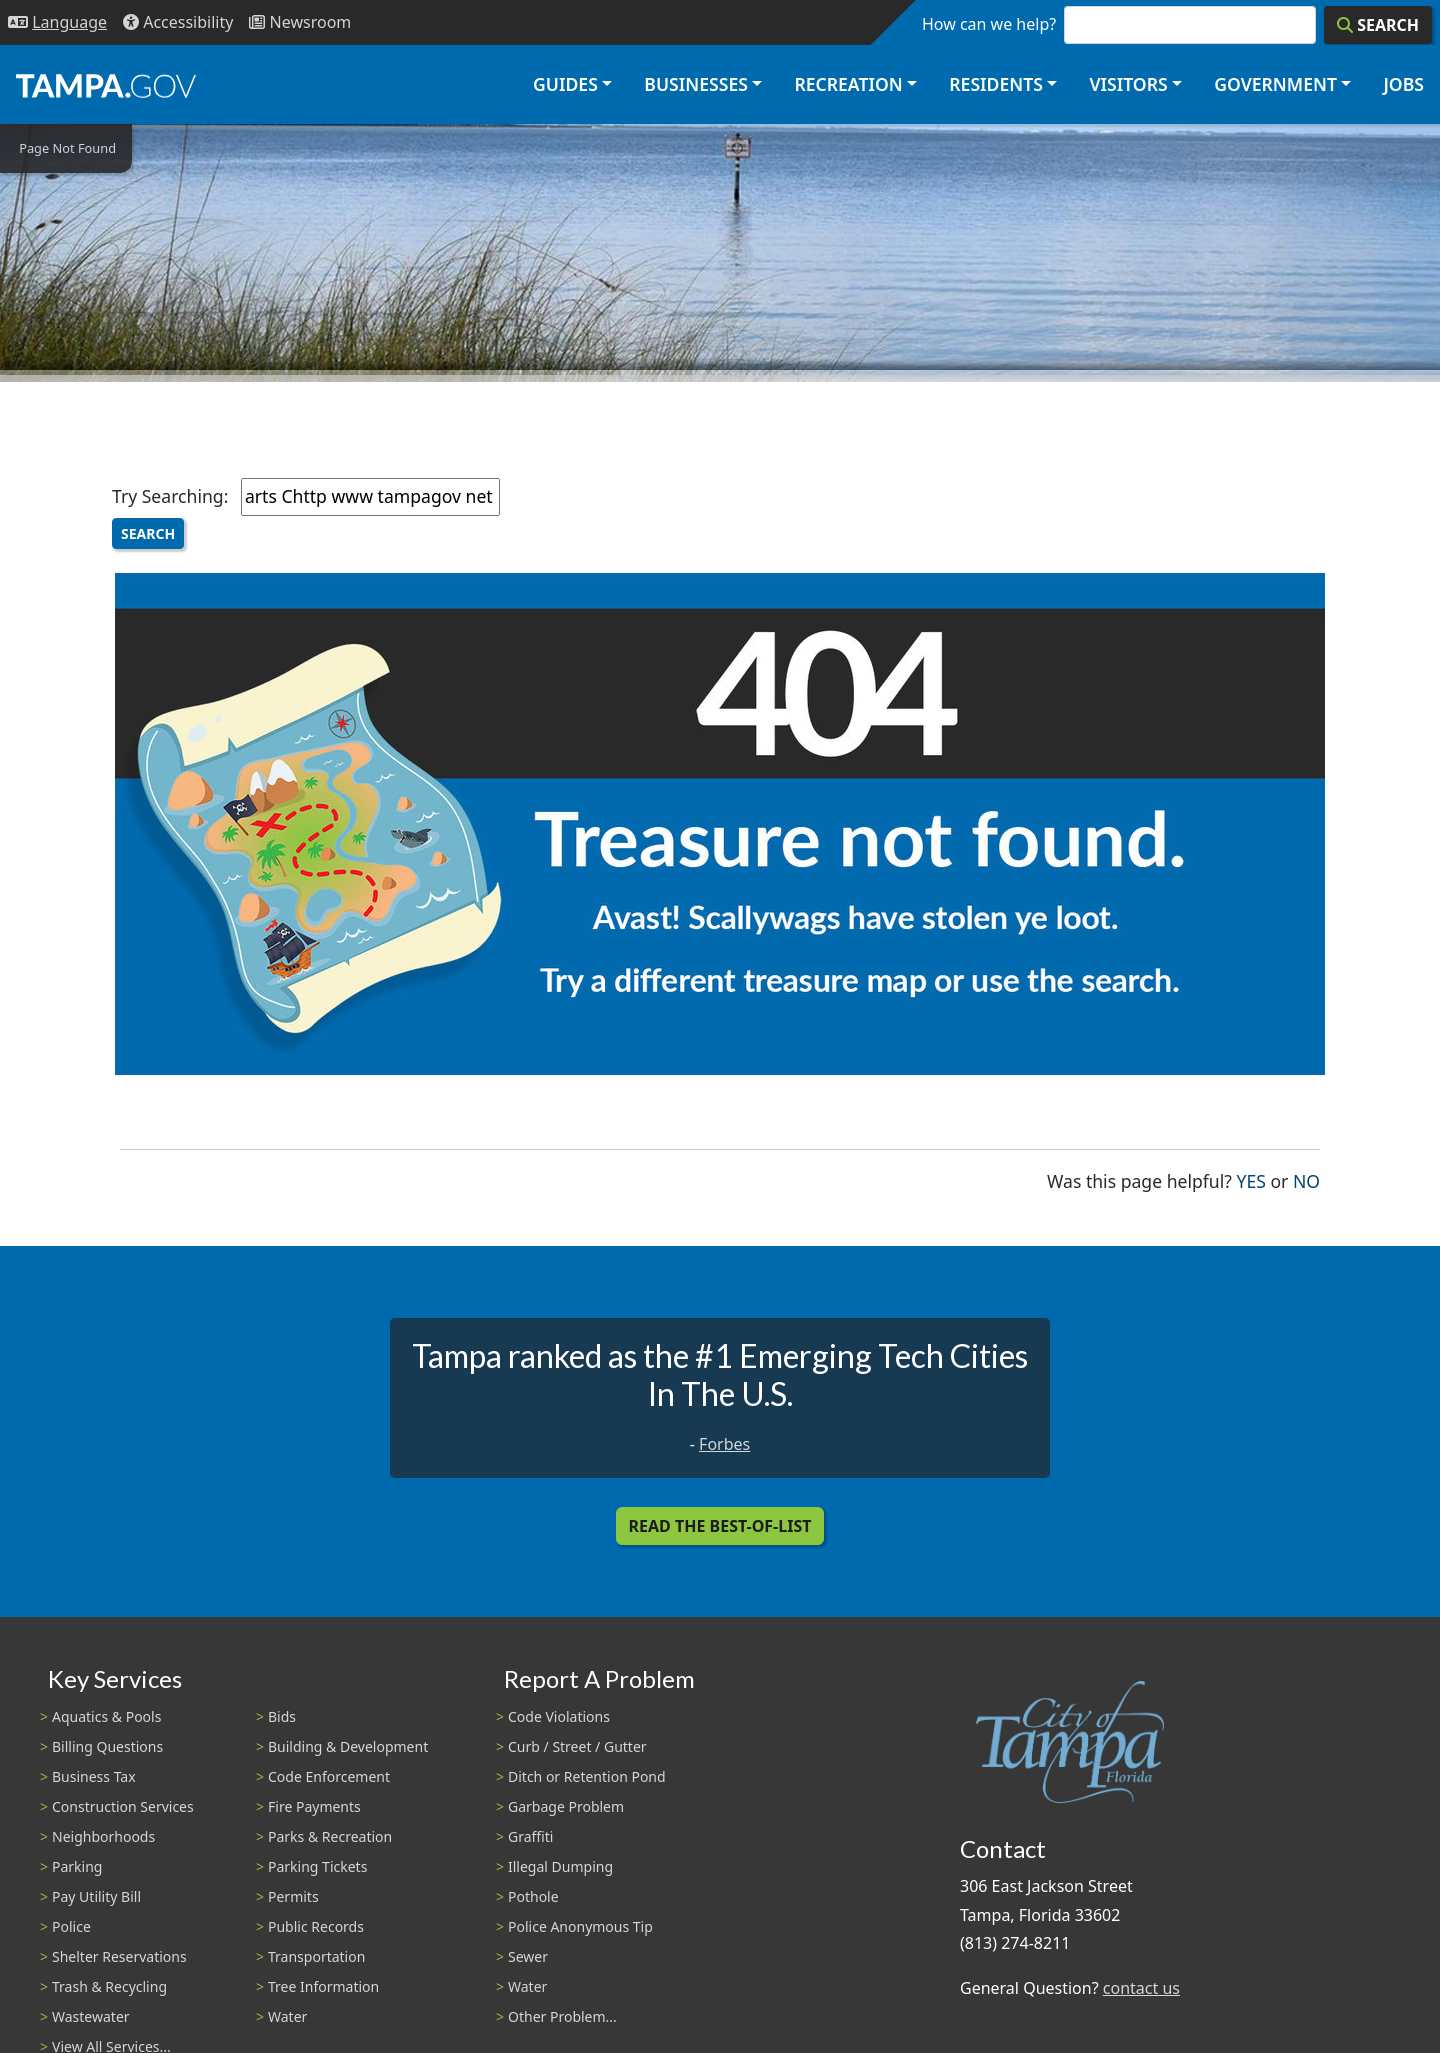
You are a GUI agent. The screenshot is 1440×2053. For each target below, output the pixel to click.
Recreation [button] (848, 84)
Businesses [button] (696, 84)
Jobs (1403, 84)
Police (71, 1926)
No (1306, 1179)
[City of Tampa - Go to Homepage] (106, 85)
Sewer (528, 1956)
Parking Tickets (317, 1866)
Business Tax (94, 1776)
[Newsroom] (300, 22)
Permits (293, 1896)
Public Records (316, 1926)
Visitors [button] (1128, 84)
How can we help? (989, 24)
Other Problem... (562, 2016)
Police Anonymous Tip (580, 1926)
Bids (282, 1716)
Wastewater (91, 2016)
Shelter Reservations (119, 1956)
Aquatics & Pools (106, 1716)
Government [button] (1275, 84)
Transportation (316, 1956)
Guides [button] (565, 84)
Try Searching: (170, 496)
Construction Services (123, 1806)
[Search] (1378, 25)
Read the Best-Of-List (720, 1526)
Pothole (533, 1896)
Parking (77, 1866)
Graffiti (530, 1836)
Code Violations (559, 1716)
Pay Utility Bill (96, 1896)
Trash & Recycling (109, 1986)
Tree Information (323, 1986)
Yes (1251, 1179)
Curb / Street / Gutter (577, 1746)
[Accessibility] (178, 22)
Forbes (724, 1444)
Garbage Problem (566, 1806)
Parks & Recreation (330, 1836)
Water (287, 2016)
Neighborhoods (103, 1836)
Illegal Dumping (560, 1866)
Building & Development (348, 1746)
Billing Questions (107, 1746)
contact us (1141, 1988)
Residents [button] (996, 84)
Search (148, 533)
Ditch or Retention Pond (587, 1776)
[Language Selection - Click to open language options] (57, 22)
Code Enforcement (329, 1776)
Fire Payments (314, 1806)
